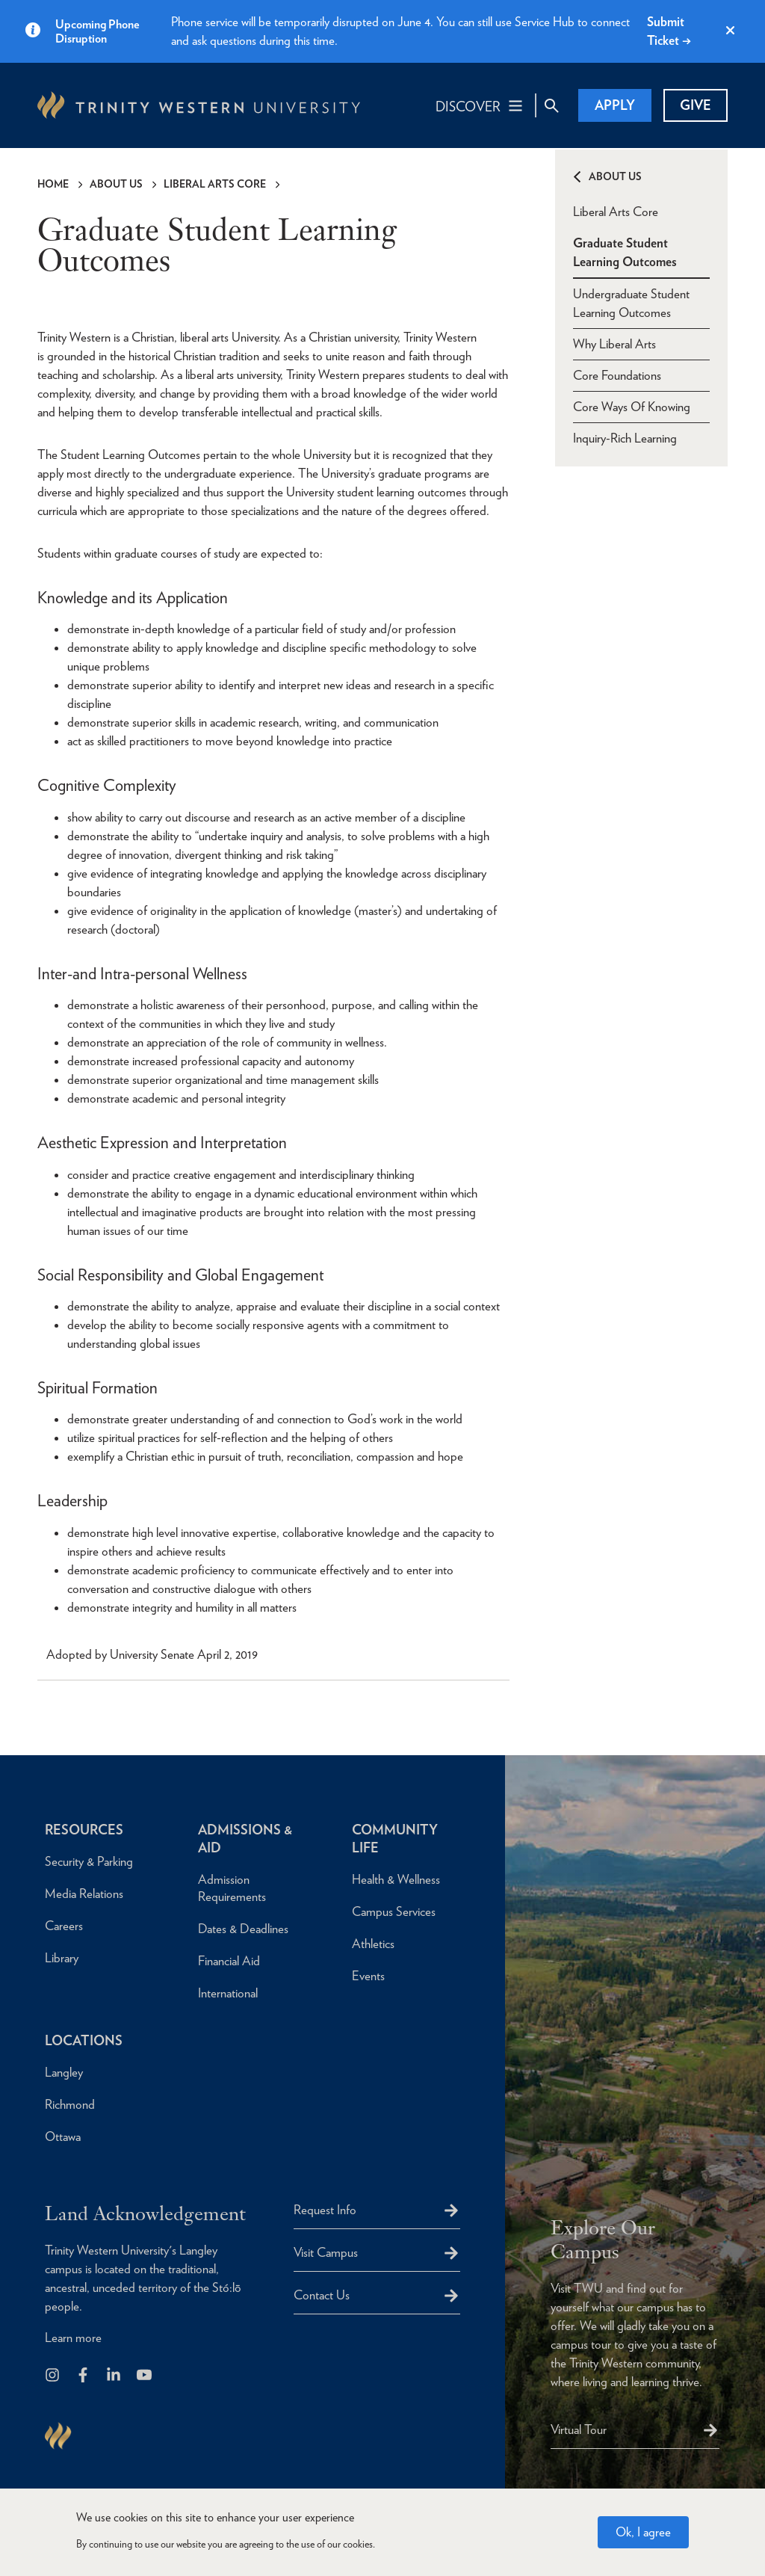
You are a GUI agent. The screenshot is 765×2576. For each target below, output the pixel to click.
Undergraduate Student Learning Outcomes (631, 303)
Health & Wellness (396, 1879)
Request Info (325, 2209)
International (228, 1992)
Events (368, 1975)
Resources (84, 1829)
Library (61, 1957)
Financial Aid (229, 1960)
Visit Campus (326, 2252)
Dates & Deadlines (243, 1928)
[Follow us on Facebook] (84, 2376)
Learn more (73, 2337)
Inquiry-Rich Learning (625, 438)
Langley (64, 2072)
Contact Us (322, 2294)
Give (695, 105)
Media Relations (84, 1893)
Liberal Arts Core (215, 184)
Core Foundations (617, 375)
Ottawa (63, 2136)
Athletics (373, 1943)
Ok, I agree (643, 2531)
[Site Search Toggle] (551, 105)
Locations (84, 2040)
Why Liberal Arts (614, 343)
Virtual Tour (579, 2429)
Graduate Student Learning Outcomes (625, 252)
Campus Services (394, 1911)
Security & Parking (89, 1861)
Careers (64, 1925)
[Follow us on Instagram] (53, 2376)
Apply (615, 105)
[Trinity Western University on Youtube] (145, 2376)
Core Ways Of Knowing (631, 406)
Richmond (70, 2104)
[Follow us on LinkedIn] (114, 2376)
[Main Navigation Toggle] (480, 105)
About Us (116, 184)
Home (53, 184)
